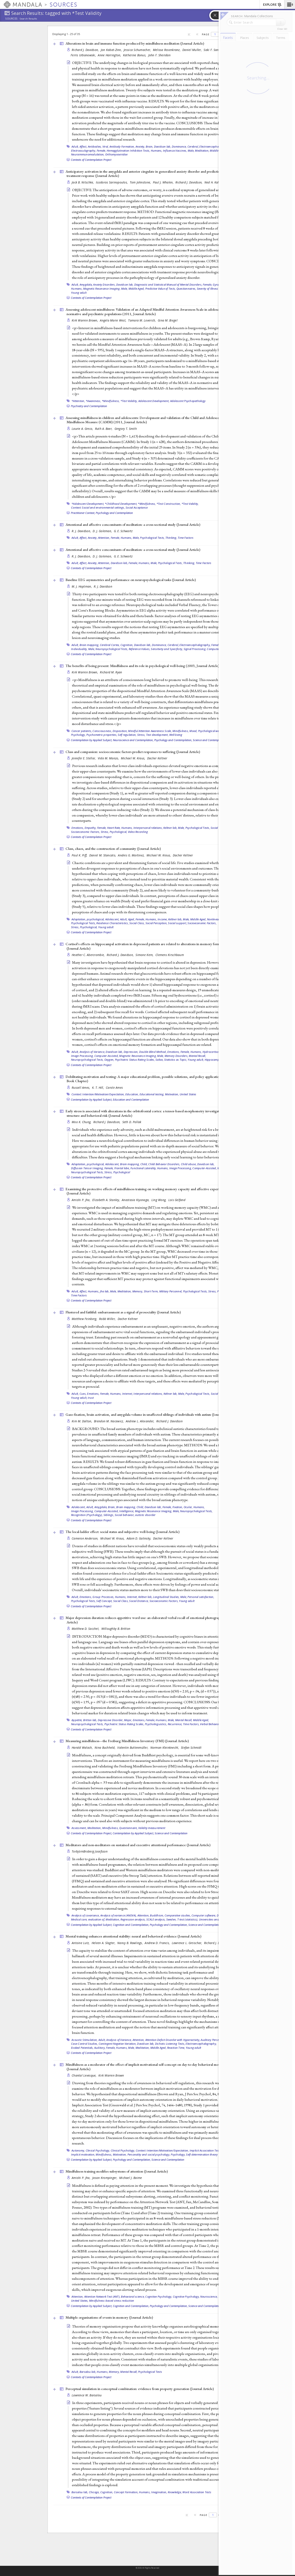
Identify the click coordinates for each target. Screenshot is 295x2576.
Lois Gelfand (176, 1200)
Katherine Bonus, (135, 55)
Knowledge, (175, 2492)
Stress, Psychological (117, 1172)
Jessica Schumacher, (138, 50)
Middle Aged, (218, 150)
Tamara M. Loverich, (142, 320)
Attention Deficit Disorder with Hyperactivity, (172, 2040)
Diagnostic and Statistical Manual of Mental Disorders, (168, 284)
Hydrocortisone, (212, 1052)
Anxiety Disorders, (104, 284)
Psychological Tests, (152, 538)
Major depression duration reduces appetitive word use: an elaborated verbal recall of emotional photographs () (151, 1619)
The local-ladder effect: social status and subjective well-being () (122, 1531)
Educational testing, (152, 1094)
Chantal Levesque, (84, 2075)
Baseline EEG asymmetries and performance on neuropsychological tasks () (131, 579)
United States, (79, 2300)
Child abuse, (189, 1164)
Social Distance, (139, 1601)
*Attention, (78, 401)
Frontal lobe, (122, 1168)
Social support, (177, 923)
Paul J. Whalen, (163, 182)
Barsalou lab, (88, 2372)
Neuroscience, (209, 2296)
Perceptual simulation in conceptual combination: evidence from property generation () (140, 2388)
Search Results (28, 18)
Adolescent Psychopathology (188, 401)
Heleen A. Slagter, (104, 1943)
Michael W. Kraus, (133, 758)
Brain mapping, (89, 645)
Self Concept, (104, 1601)
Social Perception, (156, 923)
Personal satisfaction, (200, 1597)
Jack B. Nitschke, (83, 182)
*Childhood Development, (121, 504)
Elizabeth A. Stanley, (106, 1200)
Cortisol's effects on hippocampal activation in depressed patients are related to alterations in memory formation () (146, 946)
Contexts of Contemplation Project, (91, 1833)
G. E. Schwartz (123, 531)
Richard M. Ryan (111, 672)
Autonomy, (78, 2150)
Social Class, (218, 828)
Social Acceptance (137, 507)
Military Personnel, (170, 1291)
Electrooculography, (83, 150)
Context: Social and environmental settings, (98, 507)
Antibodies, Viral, (98, 146)
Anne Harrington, (110, 55)
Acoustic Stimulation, (84, 2040)
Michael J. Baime (130, 2178)
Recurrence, (175, 1724)
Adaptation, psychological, (88, 919)
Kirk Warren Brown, (85, 320)
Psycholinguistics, (156, 1724)
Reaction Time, (176, 2048)
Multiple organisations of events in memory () (109, 2317)
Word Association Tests (196, 2492)
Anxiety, (140, 146)
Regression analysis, (132, 1919)
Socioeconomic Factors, (85, 832)
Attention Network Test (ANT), (102, 2296)
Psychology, (78, 735)
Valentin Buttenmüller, (133, 1748)
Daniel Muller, (192, 50)
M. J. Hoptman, (82, 586)
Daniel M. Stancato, (103, 855)
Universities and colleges (214, 1919)
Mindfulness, (180, 731)
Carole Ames (114, 1088)
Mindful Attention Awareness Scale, (150, 731)
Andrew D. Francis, (158, 1943)
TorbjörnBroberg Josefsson (90, 1851)
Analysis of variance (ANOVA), (118, 1915)
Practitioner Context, (83, 513)
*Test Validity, (129, 401)
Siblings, (108, 1515)
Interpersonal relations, (148, 828)
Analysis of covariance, (85, 1915)
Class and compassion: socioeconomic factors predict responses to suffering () (133, 751)
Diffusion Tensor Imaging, (87, 1168)
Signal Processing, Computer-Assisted (207, 649)
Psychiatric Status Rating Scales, (135, 1060)
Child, (144, 1164)
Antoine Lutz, (81, 1943)
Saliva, (159, 1060)
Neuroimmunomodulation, (88, 154)
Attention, (104, 538)
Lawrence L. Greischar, (187, 1943)
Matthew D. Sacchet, (86, 1629)
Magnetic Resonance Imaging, (101, 288)
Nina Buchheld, (105, 1748)
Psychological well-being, (213, 731)
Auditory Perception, (213, 2040)
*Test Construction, (169, 504)
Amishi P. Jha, (81, 1200)
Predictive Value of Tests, (160, 288)
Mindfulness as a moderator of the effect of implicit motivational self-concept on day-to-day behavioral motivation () (147, 2066)
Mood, (193, 731)
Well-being (175, 735)
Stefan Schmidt (191, 1748)
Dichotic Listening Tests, (170, 2044)
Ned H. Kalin (212, 182)
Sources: (11, 18)
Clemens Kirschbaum (169, 955)
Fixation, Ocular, (182, 1507)
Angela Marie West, (113, 320)
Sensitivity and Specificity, (167, 649)
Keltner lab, (170, 828)
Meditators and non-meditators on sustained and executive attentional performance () (138, 1845)
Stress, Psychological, (114, 832)
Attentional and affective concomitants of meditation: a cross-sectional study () (133, 524)
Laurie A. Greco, (83, 429)
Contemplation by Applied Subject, (91, 740)
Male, (191, 150)
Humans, (156, 150)
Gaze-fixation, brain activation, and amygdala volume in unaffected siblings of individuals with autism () (151, 1414)
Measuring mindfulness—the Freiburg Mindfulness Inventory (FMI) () (127, 1740)
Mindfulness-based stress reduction (111, 2300)
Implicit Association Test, (205, 2150)
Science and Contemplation (209, 740)
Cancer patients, (81, 731)
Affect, (83, 146)
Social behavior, (124, 1515)
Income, (163, 919)
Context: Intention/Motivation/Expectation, (98, 1094)
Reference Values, (139, 649)
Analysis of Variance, (92, 1052)
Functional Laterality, (143, 1168)
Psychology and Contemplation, (173, 740)
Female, (101, 150)
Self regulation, (127, 735)
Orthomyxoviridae (116, 154)
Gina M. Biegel (168, 320)
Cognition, (126, 645)
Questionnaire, (128, 1828)
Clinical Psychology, (98, 2150)
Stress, (141, 735)
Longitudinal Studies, (166, 1597)
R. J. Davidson (103, 586)
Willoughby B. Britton (115, 1629)
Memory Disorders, (176, 1056)
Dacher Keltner (157, 758)
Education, (132, 1094)
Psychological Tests (150, 2372)
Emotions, (77, 828)
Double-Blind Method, (153, 1052)
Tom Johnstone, (141, 182)
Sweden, (171, 1919)
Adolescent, (112, 919)
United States (188, 1094)
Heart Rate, (114, 828)
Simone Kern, (145, 955)
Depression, (131, 1052)
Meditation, (202, 150)
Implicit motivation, (83, 2154)
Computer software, (204, 1915)
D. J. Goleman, (103, 531)
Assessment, (79, 1828)
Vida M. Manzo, (109, 758)
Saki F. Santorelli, (216, 50)
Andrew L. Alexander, (140, 1421)
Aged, (131, 919)
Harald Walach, (83, 1748)
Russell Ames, (81, 1088)
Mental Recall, (197, 1056)
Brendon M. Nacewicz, (109, 1421)
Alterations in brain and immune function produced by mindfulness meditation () (135, 43)
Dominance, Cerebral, (185, 146)
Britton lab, (90, 1720)
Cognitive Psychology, (158, 2296)
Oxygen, (109, 1060)
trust (91, 1398)
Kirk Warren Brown (111, 2075)
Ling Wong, (159, 1200)
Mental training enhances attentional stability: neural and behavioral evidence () (133, 1936)
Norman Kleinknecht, (165, 1748)
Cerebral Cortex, (110, 645)
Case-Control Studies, (84, 2044)
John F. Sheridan (159, 55)
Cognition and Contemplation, (131, 1925)
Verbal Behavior (210, 1724)
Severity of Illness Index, (212, 288)
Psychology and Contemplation (114, 513)
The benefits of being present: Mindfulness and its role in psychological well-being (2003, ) (142, 665)
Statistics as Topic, (175, 1060)
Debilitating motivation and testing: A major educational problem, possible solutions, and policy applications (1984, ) (149, 1078)
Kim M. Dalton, (82, 1421)
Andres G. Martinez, (131, 855)
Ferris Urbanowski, (84, 55)
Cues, (83, 1394)
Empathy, (90, 828)
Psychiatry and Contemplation (89, 406)
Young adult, (196, 1060)
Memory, (114, 2372)
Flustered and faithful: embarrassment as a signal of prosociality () (123, 1312)
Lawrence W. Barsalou (87, 2395)
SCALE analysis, (156, 1919)
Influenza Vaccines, (175, 150)
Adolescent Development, (153, 401)
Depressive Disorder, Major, (115, 1720)
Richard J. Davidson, (86, 50)
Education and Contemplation (131, 1099)
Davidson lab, (162, 146)
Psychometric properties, (101, 735)
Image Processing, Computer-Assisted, (95, 1056)
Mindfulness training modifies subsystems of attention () (117, 2171)
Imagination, (159, 2492)
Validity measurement (151, 1828)
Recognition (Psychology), (87, 1515)
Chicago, (94, 2492)
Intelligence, (126, 1511)
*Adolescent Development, (87, 504)
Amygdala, (86, 284)
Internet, (127, 1394)
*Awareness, (93, 401)
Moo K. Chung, (82, 1122)
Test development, (157, 735)
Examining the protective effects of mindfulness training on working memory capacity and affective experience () (146, 1191)
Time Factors (185, 538)
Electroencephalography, (215, 146)
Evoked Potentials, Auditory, (88, 2048)
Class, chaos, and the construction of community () (113, 848)
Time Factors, (191, 1724)
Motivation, (172, 1094)
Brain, (149, 146)
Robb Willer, (108, 1319)
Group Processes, (103, 1597)
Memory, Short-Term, (145, 1291)
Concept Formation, (126, 2492)
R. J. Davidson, (82, 531)
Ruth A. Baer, (104, 429)
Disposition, (120, 731)
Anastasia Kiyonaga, (136, 1200)
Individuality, (79, 649)
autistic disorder (145, 1515)
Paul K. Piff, (80, 855)
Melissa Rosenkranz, (167, 50)
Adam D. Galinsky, (139, 1538)
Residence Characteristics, (112, 923)
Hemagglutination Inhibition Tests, (128, 150)
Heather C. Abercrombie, (89, 955)
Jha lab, (104, 1291)
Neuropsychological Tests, (111, 649)
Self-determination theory (202, 2154)
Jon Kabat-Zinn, (112, 50)
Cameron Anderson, (85, 1538)
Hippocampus (213, 1060)
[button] (289, 4)
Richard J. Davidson (169, 1421)
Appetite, (76, 1720)
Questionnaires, (186, 288)
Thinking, (171, 538)
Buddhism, (157, 1915)
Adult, (75, 146)
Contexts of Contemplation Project (91, 160)
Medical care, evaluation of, (88, 1919)
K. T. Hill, (98, 1088)
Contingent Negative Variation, (118, 2044)
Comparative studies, (178, 1915)
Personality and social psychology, (148, 2154)
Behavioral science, (133, 2296)
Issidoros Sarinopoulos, (112, 182)
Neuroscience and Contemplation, (133, 740)
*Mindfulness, (111, 401)
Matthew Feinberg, (85, 1319)
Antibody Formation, (122, 146)
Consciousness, (102, 731)
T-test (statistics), (187, 1919)
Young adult (79, 293)
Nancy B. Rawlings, (130, 1943)
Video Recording (138, 832)
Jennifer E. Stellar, (84, 758)
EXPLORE (272, 5)
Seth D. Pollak (131, 1122)
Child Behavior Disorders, (164, 1164)
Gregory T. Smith (126, 429)
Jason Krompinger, (105, 2178)
